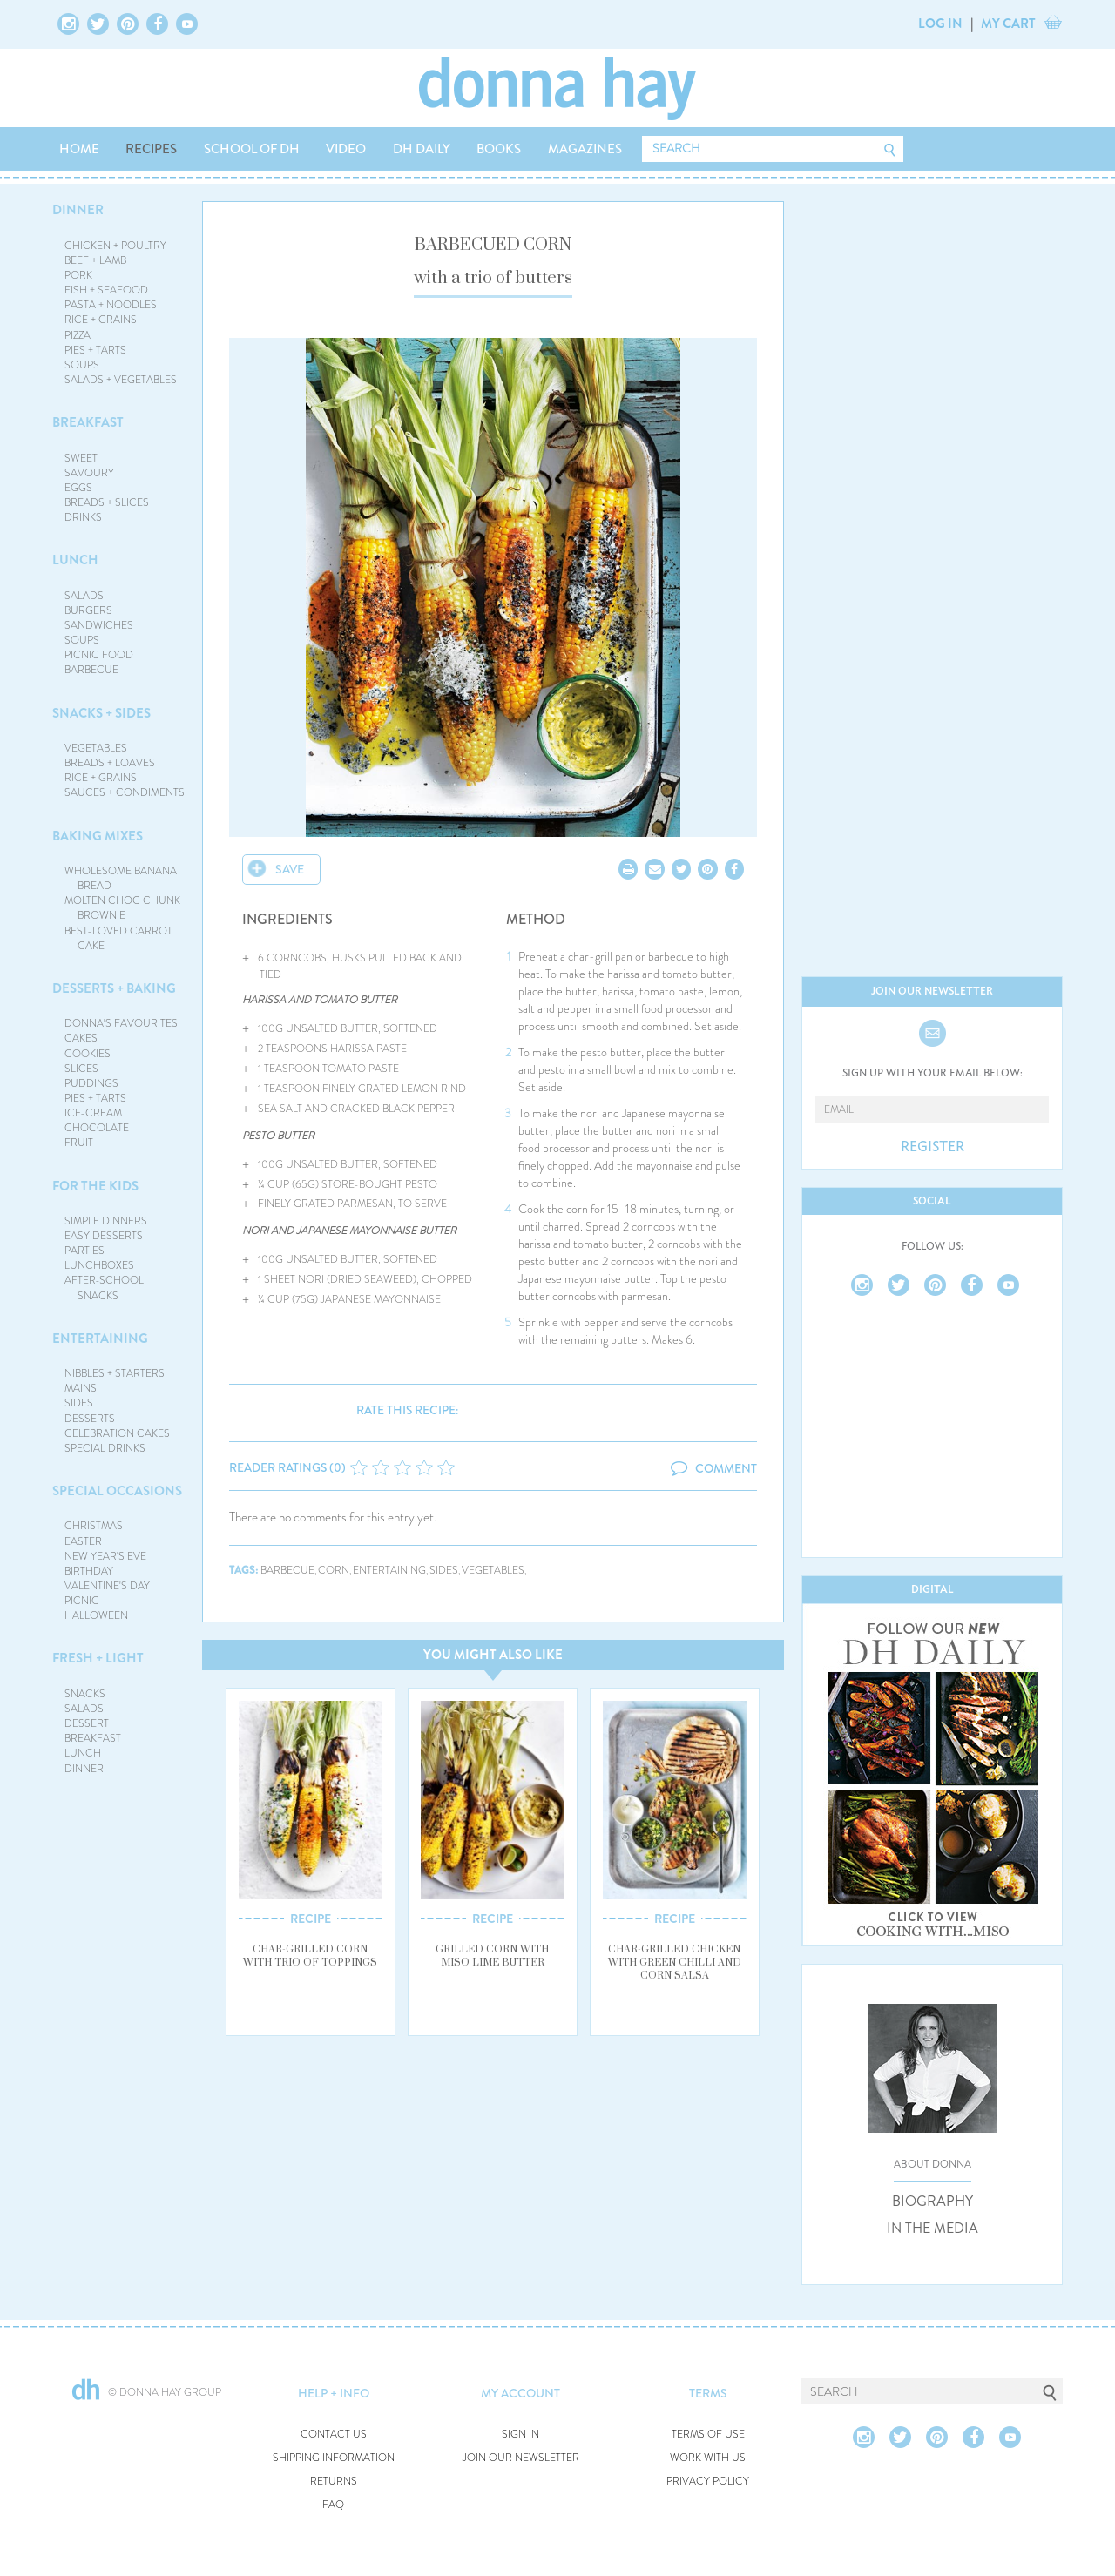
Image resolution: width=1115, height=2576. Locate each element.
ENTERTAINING (100, 1338)
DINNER (78, 209)
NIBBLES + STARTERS (114, 1373)
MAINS (80, 1388)
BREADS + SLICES (106, 502)
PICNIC (81, 1600)
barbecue (287, 1570)
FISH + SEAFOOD (106, 290)
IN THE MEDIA (932, 2228)
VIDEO (346, 148)
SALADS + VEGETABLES (120, 380)
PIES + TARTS (95, 350)
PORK (78, 275)
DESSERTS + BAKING (114, 988)
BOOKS (498, 148)
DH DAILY (421, 148)
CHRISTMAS (93, 1526)
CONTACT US (334, 2434)
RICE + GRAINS (100, 319)
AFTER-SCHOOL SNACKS (104, 1287)
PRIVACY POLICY (707, 2481)
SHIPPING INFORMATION (334, 2458)
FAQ (333, 2505)
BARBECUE (91, 670)
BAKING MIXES (97, 836)
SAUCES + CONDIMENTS (124, 792)
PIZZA (77, 335)
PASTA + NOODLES (110, 305)
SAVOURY (89, 473)
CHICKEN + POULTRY (115, 245)
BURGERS (88, 610)
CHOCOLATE (96, 1128)
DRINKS (83, 517)
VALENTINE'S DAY (107, 1586)
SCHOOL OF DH (252, 148)
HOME (79, 148)
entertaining (389, 1570)
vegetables (493, 1570)
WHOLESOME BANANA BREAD (120, 878)
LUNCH (75, 560)
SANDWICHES (98, 625)
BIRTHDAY (88, 1571)
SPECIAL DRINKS (104, 1448)
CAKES (81, 1038)
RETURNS (333, 2481)
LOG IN (940, 23)
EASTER (83, 1541)
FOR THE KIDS (95, 1186)
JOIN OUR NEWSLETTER (521, 2458)
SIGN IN (520, 2434)
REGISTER (932, 1147)
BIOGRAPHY (932, 2201)
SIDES (78, 1403)
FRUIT (78, 1142)
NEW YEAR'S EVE (105, 1556)
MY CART (1008, 23)
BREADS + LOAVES (109, 763)
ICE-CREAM (93, 1113)
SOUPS (81, 365)
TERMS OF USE (708, 2434)
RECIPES (151, 148)
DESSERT (86, 1723)
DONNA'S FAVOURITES (121, 1023)
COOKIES (87, 1054)
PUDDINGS (91, 1083)
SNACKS (84, 1694)
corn (333, 1570)
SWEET (81, 458)
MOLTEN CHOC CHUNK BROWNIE (122, 908)
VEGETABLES (95, 748)
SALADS (84, 596)
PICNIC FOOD (98, 655)
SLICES (81, 1068)
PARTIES (84, 1250)
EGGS (78, 488)
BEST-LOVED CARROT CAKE (118, 938)
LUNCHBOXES (99, 1265)
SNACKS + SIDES (101, 713)
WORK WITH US (708, 2458)
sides (443, 1570)
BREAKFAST (88, 422)
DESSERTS (89, 1418)
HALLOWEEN (96, 1615)
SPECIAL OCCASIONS (117, 1490)
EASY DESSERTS (103, 1236)
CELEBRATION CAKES (117, 1433)
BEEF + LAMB (95, 260)
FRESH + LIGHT (98, 1658)
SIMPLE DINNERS (105, 1221)
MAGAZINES (585, 148)
